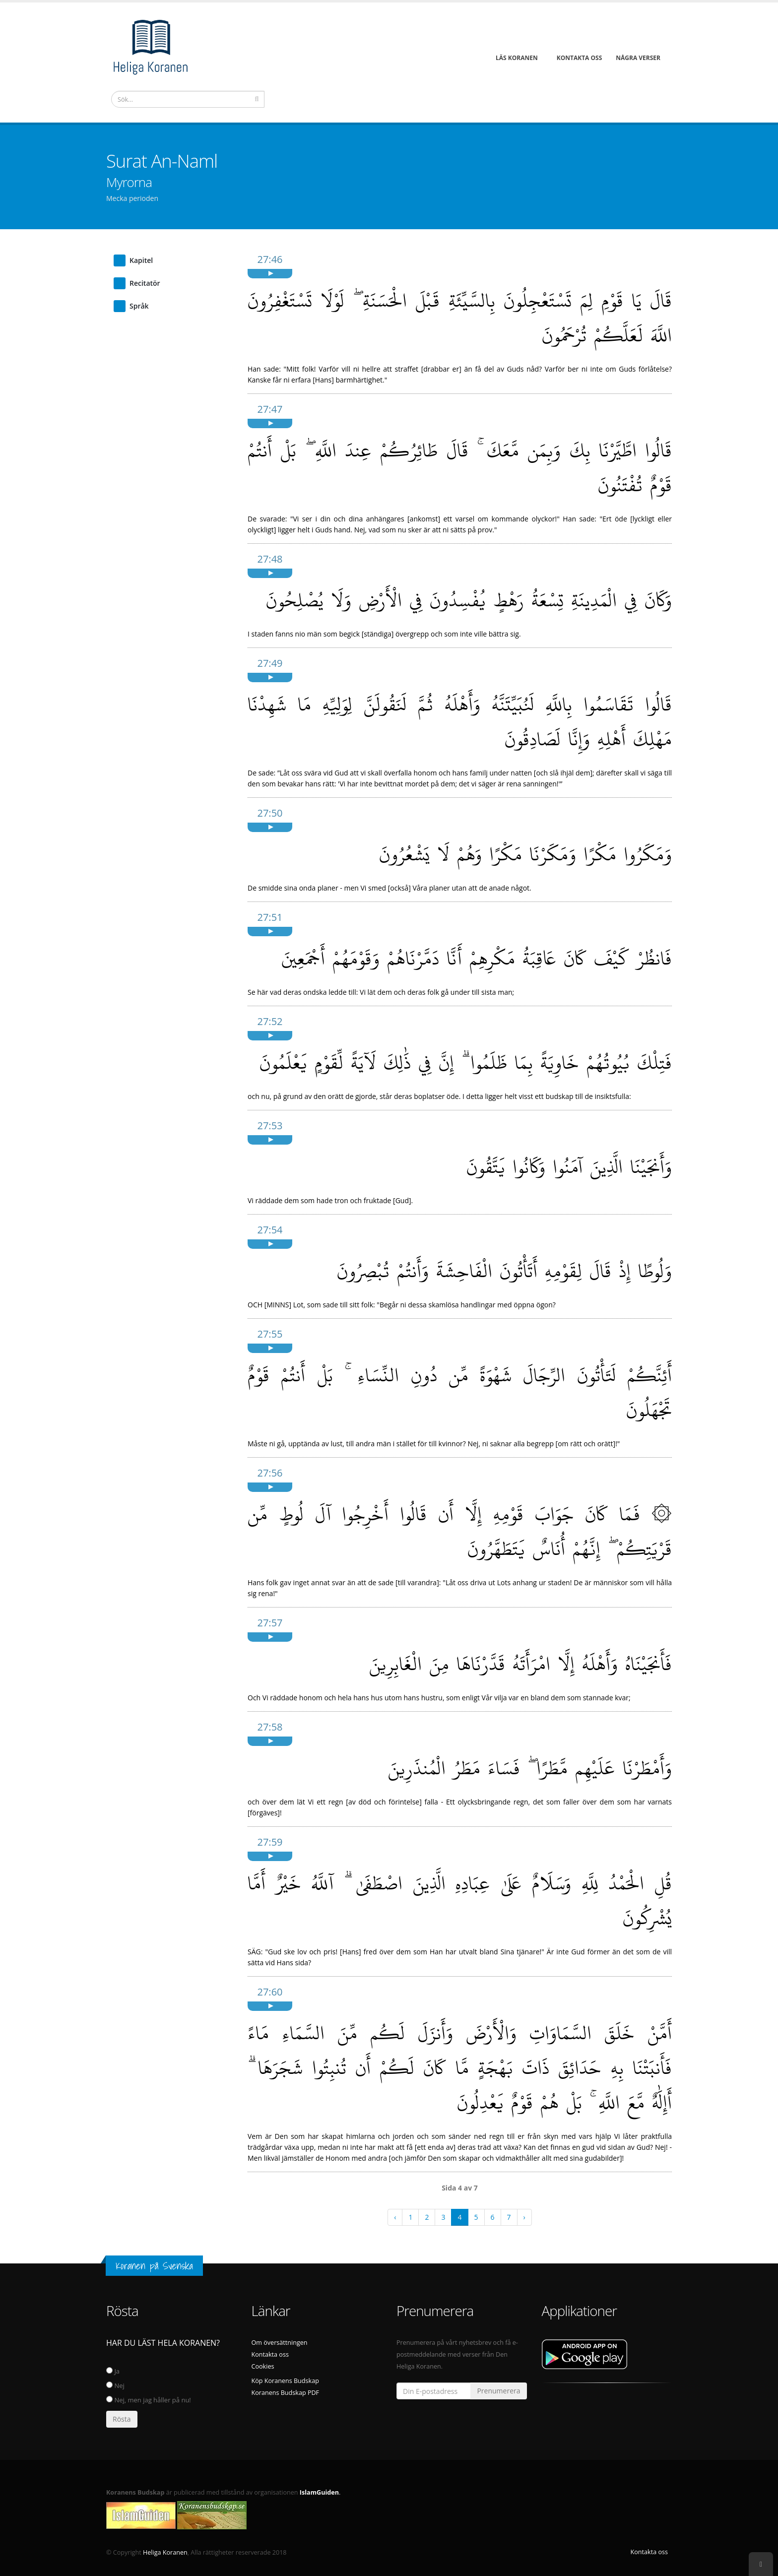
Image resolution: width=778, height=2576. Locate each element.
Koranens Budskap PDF (286, 2392)
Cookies (263, 2366)
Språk (139, 306)
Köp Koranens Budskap (285, 2381)
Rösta (122, 2419)
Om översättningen (280, 2342)
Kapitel (141, 260)
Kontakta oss (270, 2354)
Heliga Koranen (165, 2552)
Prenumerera (498, 2390)
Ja (113, 2371)
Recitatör (145, 283)
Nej (115, 2385)
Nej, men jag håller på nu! (148, 2399)
